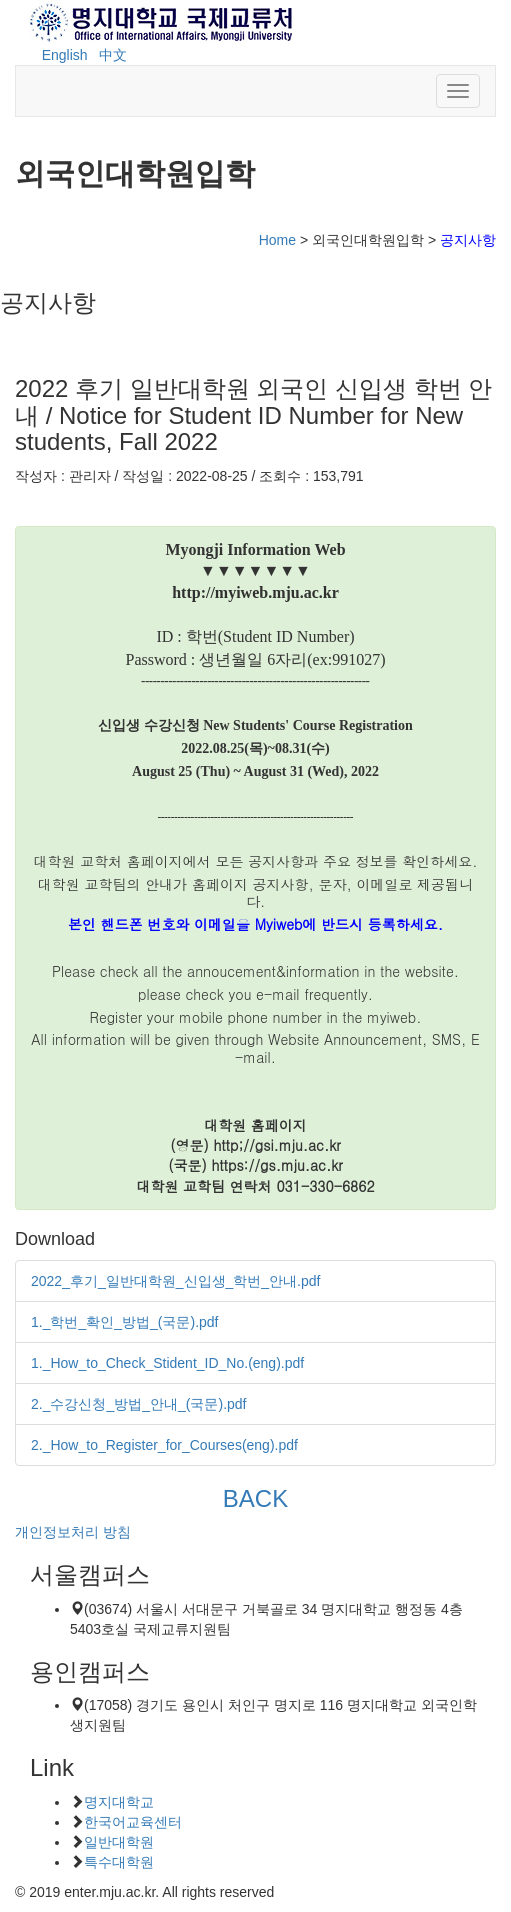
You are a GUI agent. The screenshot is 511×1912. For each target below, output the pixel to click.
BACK (255, 1498)
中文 (113, 55)
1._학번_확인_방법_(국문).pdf (125, 1322)
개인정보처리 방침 (73, 1532)
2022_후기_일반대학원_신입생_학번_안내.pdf (175, 1281)
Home (277, 240)
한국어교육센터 (133, 1822)
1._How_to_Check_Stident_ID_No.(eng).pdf (167, 1363)
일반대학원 (119, 1842)
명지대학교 (119, 1802)
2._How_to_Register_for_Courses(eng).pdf (164, 1445)
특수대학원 (119, 1862)
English (65, 55)
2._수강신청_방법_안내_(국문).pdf (139, 1404)
